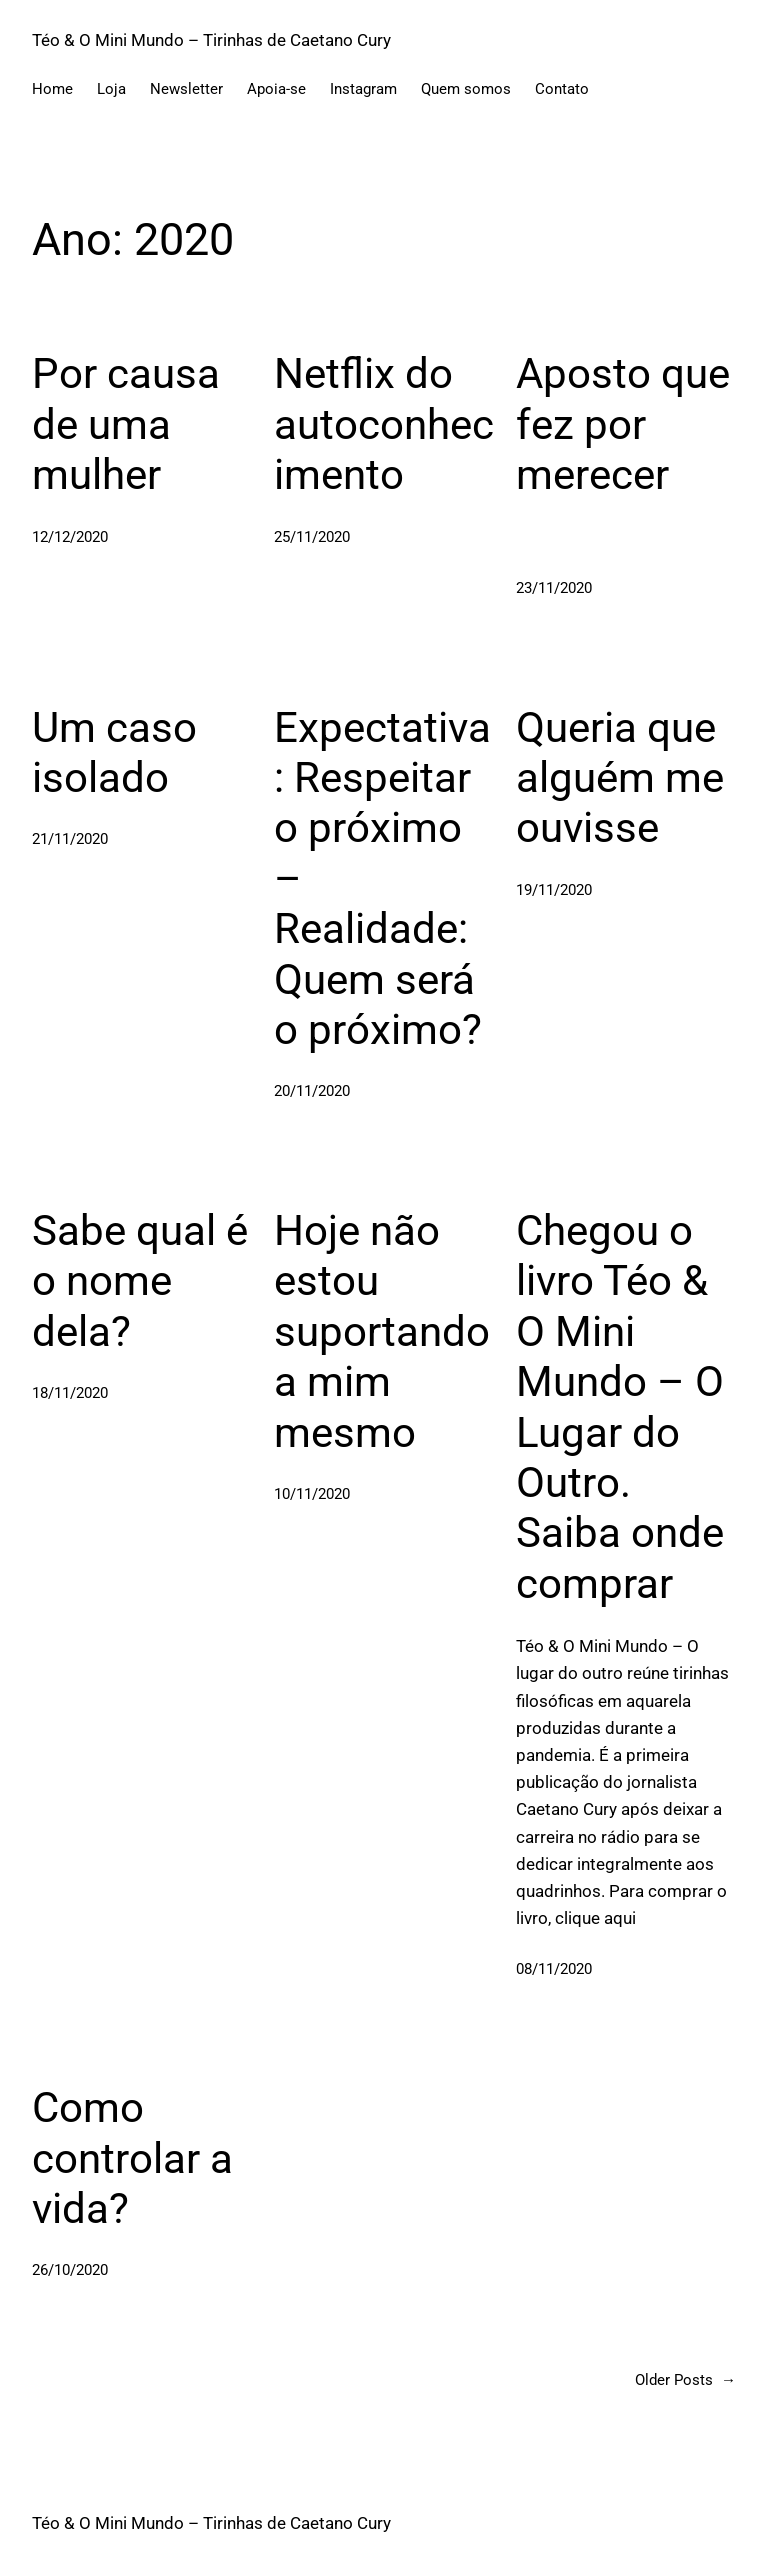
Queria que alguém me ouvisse (620, 778)
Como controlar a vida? (132, 2158)
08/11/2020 (554, 1969)
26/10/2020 (70, 2270)
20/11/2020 (312, 1091)
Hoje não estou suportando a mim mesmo (382, 1331)
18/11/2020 (70, 1393)
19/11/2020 (554, 890)
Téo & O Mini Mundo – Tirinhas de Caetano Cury (211, 40)
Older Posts (685, 2380)
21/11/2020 (70, 839)
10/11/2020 (312, 1494)
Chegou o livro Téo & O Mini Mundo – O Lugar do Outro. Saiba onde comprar (620, 1407)
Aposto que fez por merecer (623, 424)
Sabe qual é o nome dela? (140, 1281)
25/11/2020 (312, 537)
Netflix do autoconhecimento (384, 424)
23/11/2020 (554, 588)
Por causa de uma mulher (126, 424)
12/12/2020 (70, 537)
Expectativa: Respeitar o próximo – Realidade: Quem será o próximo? (382, 878)
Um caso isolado (114, 752)
